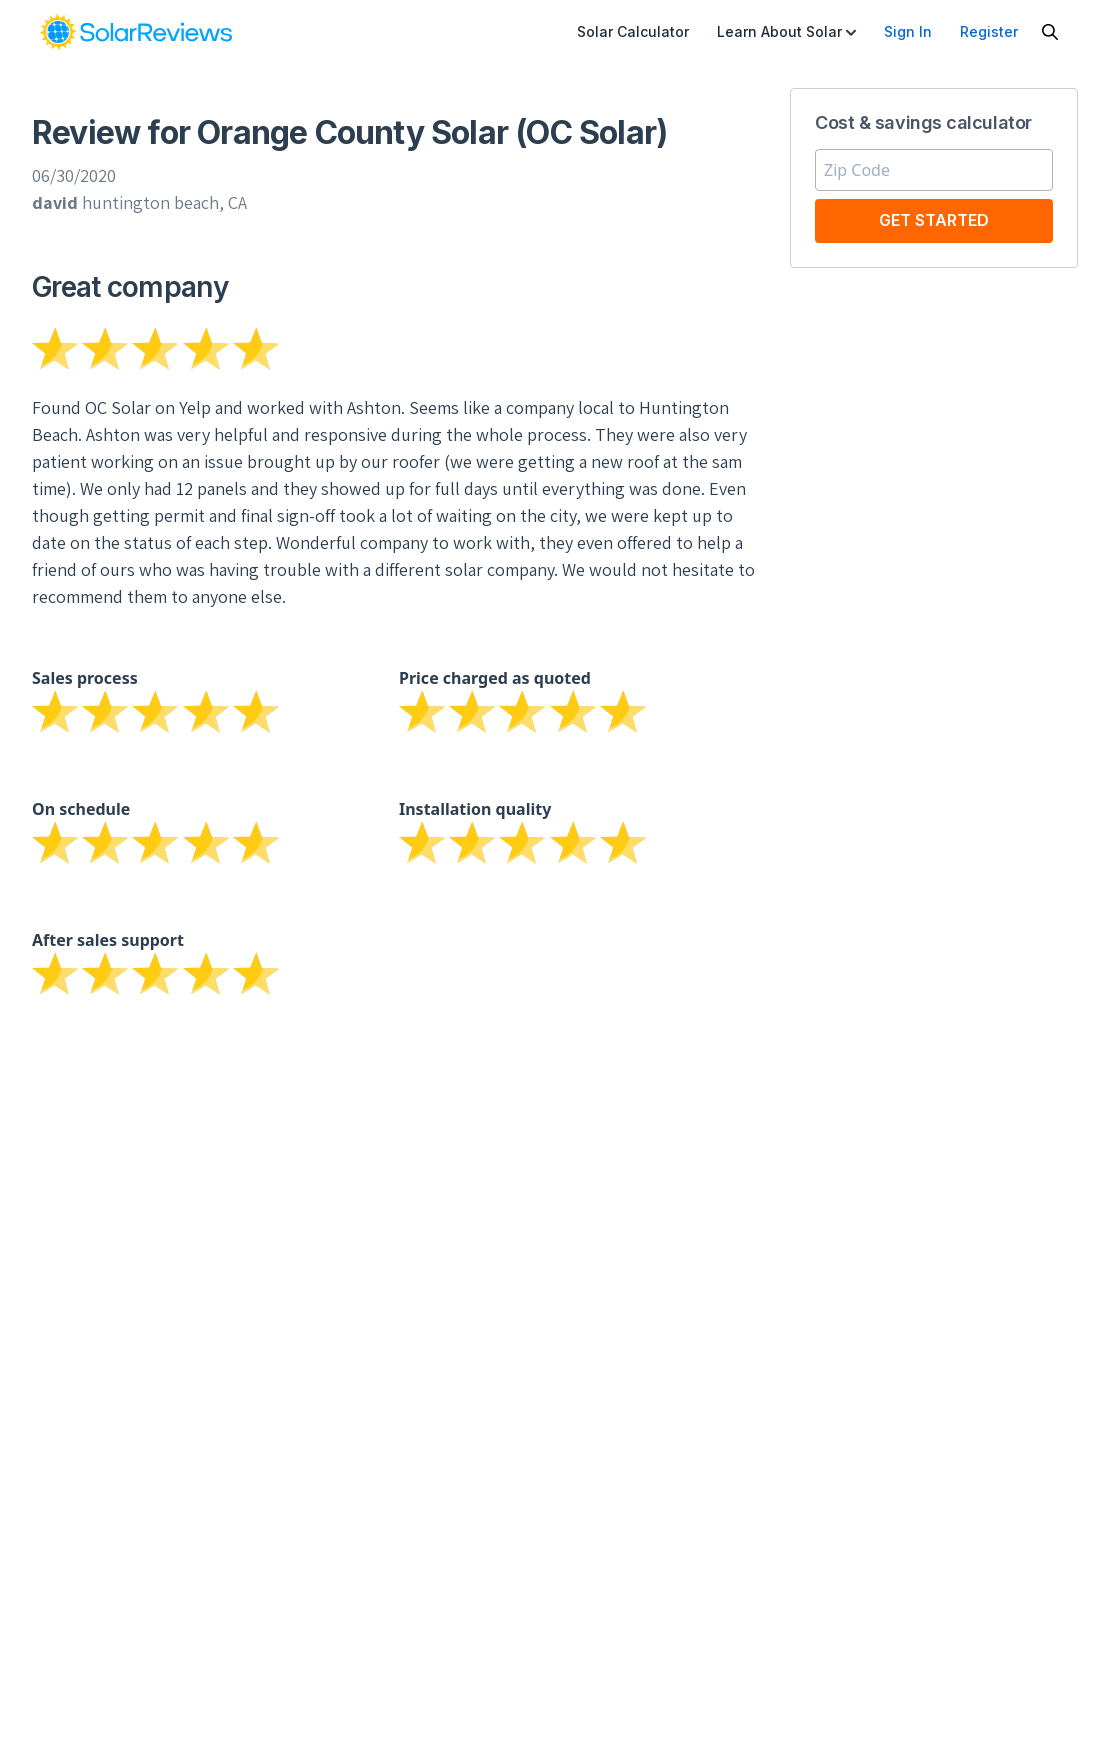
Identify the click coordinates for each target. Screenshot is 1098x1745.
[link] (136, 32)
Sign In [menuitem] (908, 31)
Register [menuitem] (989, 31)
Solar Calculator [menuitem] (633, 31)
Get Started (934, 220)
